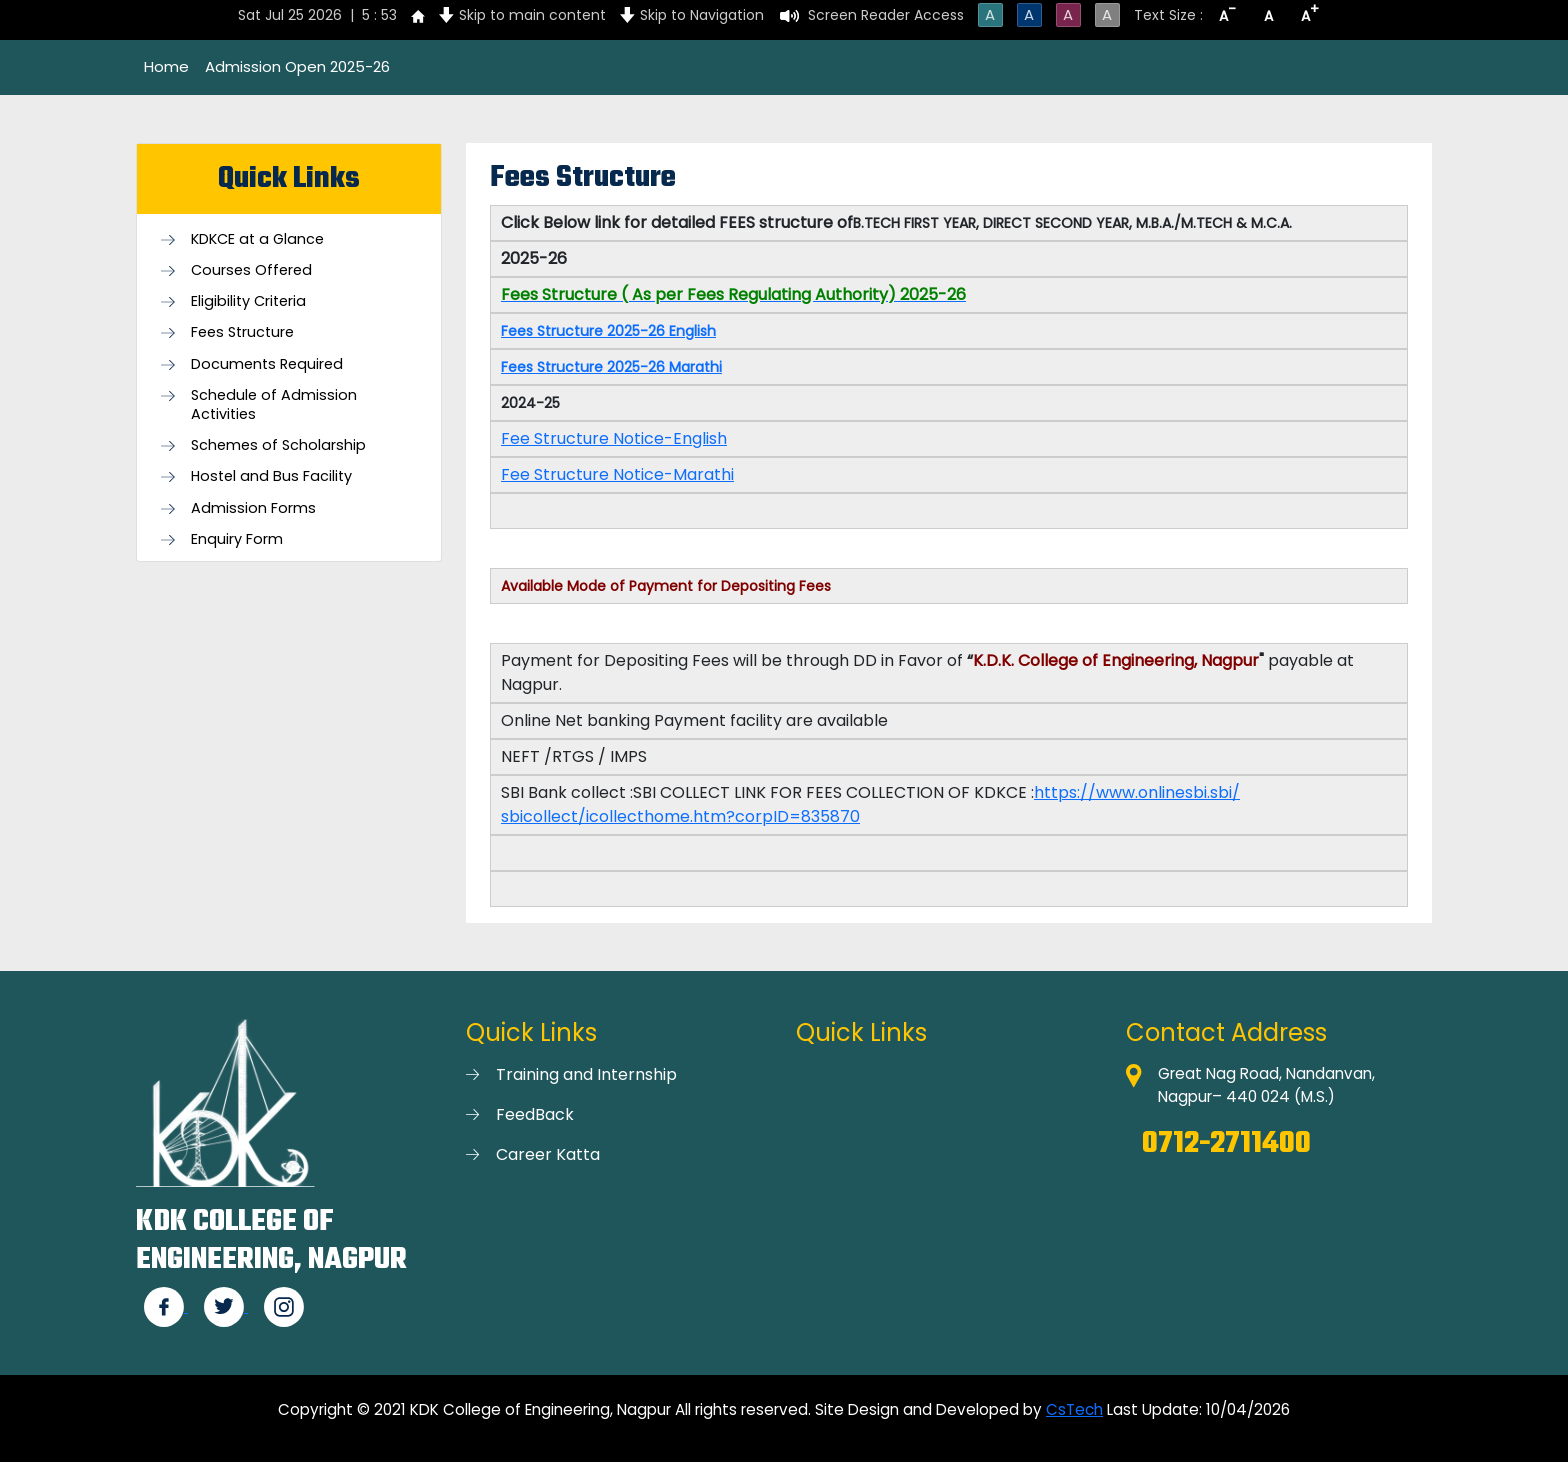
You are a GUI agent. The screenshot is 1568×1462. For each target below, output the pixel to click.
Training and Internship (586, 1074)
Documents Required (267, 364)
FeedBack (535, 1114)
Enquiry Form (237, 539)
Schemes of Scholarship (278, 445)
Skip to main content (532, 15)
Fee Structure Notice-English (614, 438)
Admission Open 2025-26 (297, 66)
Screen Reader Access (886, 15)
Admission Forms (253, 508)
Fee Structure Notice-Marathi (617, 474)
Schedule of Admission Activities (274, 405)
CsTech (1074, 1409)
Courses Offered (251, 270)
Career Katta (548, 1154)
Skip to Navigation (702, 15)
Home (166, 66)
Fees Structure (242, 332)
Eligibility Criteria (248, 301)
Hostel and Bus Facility (271, 476)
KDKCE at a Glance (257, 239)
